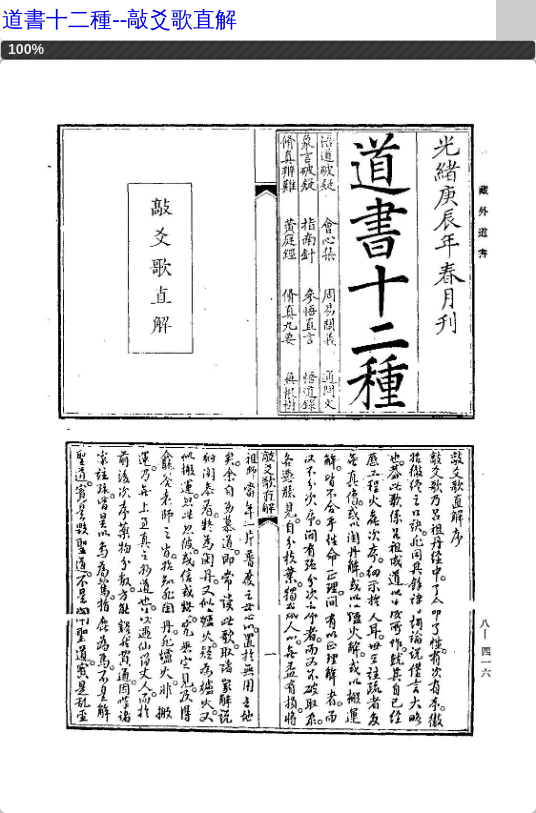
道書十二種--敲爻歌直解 (119, 19)
